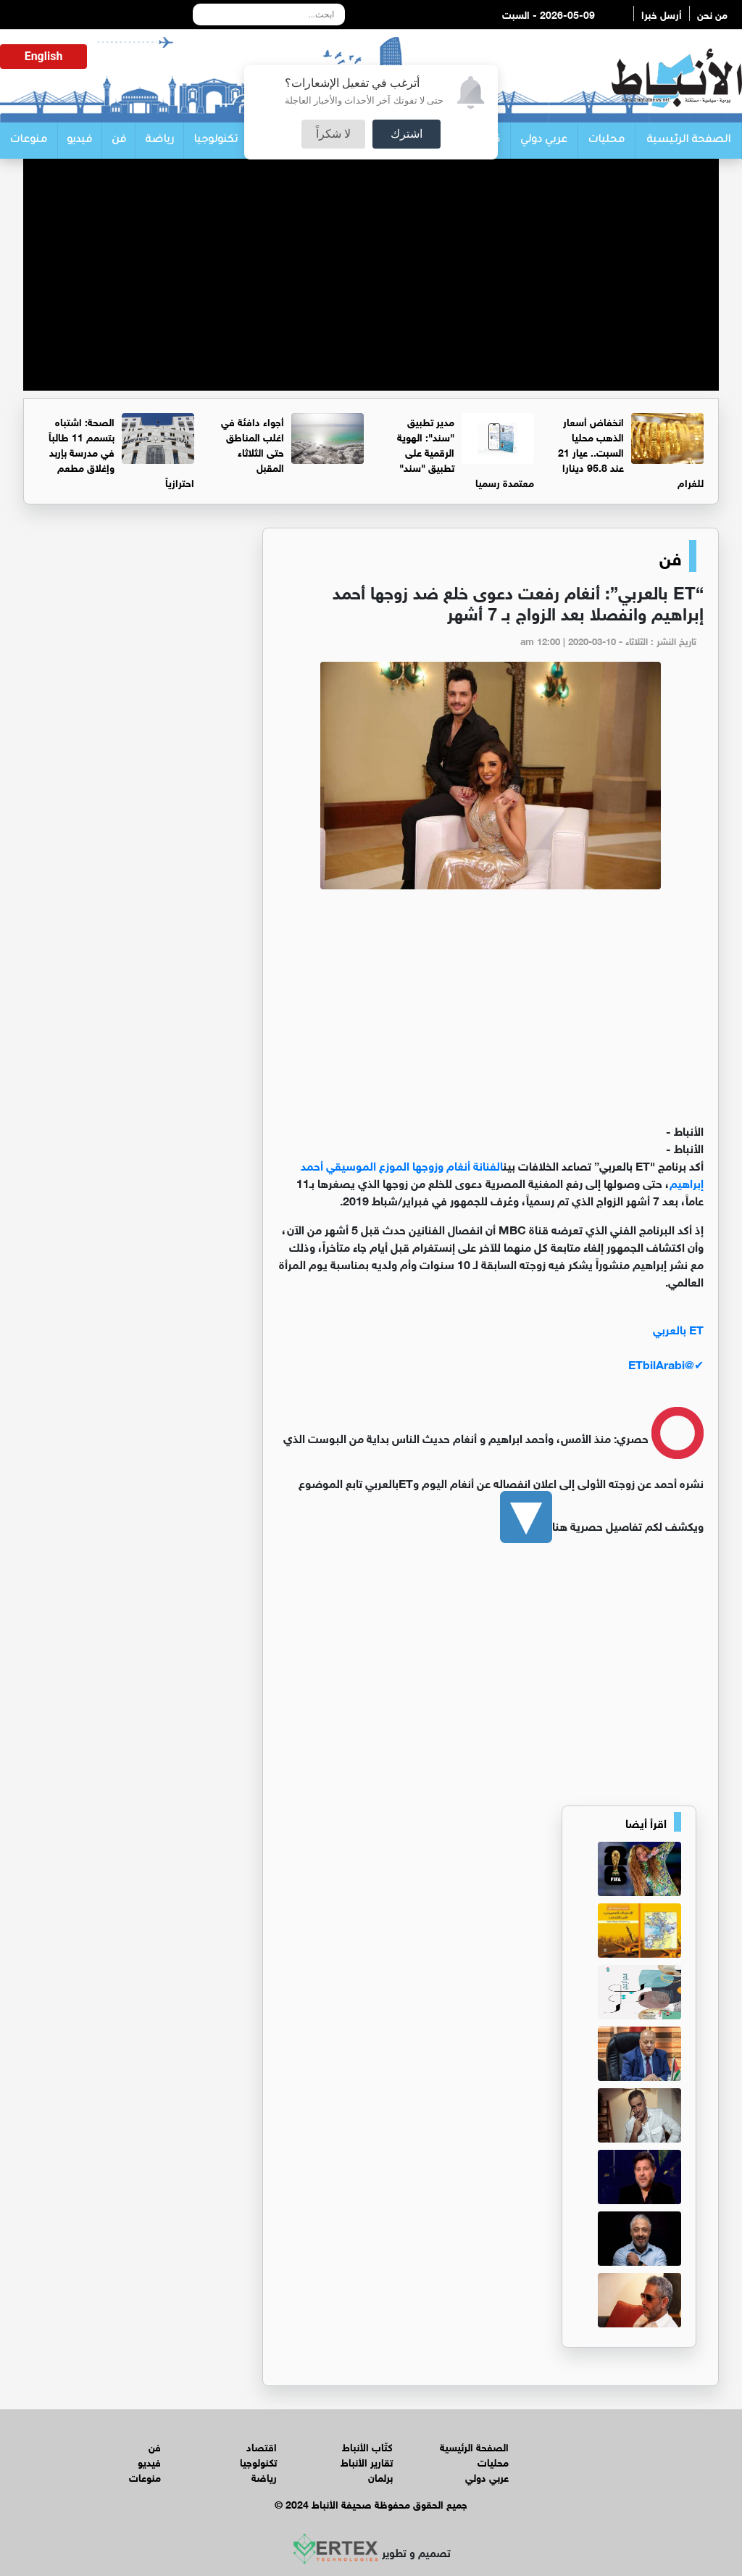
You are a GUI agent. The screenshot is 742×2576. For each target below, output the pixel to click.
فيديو (79, 140)
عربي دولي (543, 140)
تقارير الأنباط (367, 2461)
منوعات (28, 140)
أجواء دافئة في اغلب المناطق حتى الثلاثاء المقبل (252, 443)
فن (119, 140)
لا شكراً (333, 134)
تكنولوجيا (215, 140)
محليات (606, 140)
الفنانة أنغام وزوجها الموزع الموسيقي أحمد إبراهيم (502, 1173)
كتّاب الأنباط (367, 2446)
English (44, 56)
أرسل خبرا (661, 13)
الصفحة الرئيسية (688, 140)
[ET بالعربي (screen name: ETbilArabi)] (491, 1346)
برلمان (380, 2476)
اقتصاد (261, 2446)
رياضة (159, 140)
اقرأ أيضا (646, 1822)
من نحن (712, 13)
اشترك (406, 134)
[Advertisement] (371, 289)
